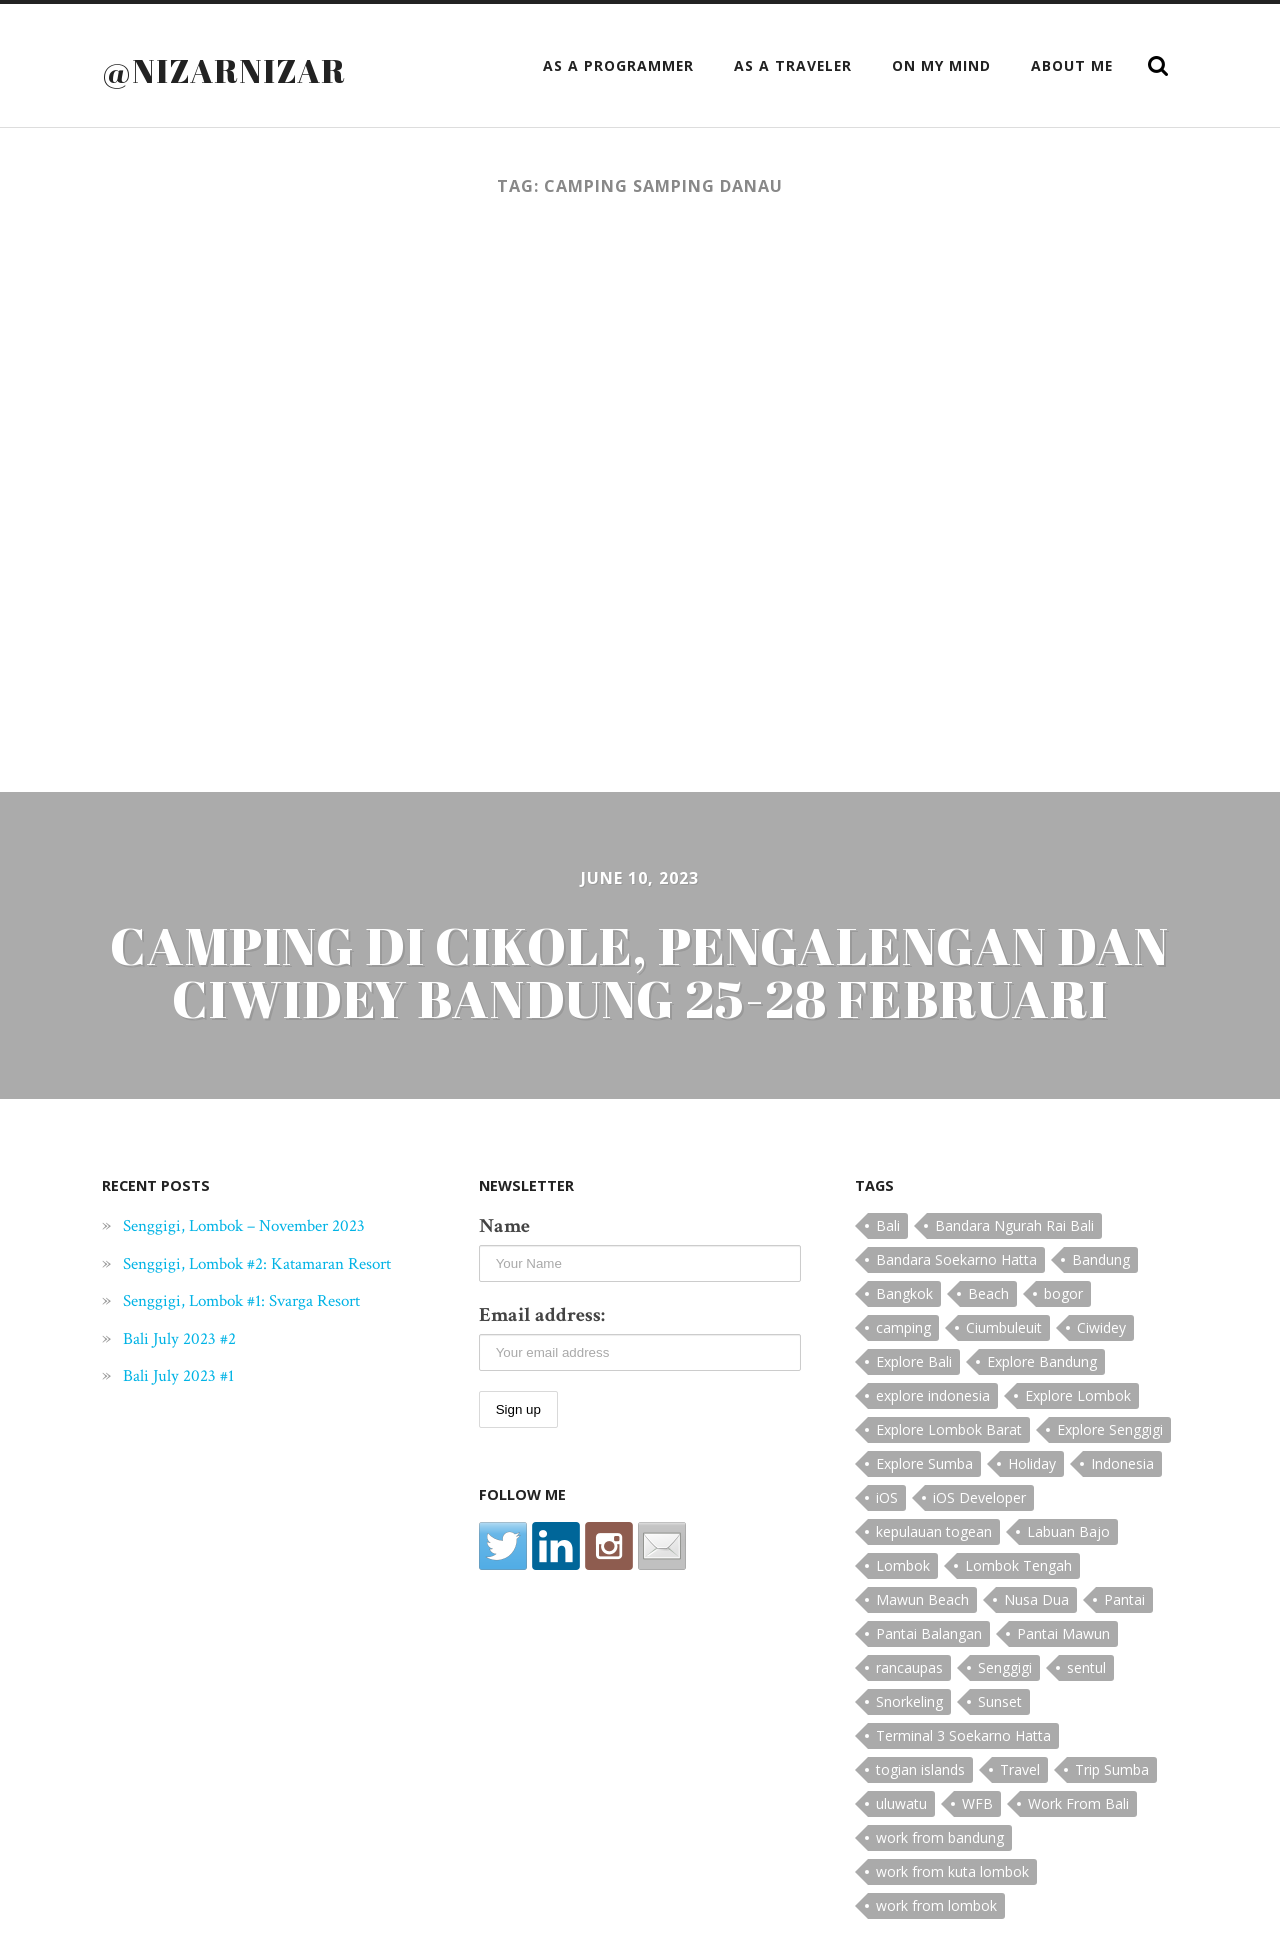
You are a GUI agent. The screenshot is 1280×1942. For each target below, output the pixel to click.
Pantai (1124, 1599)
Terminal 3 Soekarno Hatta (963, 1735)
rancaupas (909, 1667)
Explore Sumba (924, 1463)
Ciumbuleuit (1004, 1327)
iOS (887, 1497)
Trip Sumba (1112, 1769)
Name (504, 1226)
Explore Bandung (1042, 1361)
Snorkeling (909, 1701)
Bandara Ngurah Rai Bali (1014, 1225)
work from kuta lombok (952, 1871)
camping (903, 1327)
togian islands (920, 1769)
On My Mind (941, 65)
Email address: (542, 1315)
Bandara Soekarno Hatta (956, 1259)
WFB (977, 1803)
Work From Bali (1078, 1803)
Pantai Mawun (1063, 1633)
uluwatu (901, 1803)
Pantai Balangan (929, 1633)
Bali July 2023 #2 (187, 1363)
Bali (888, 1225)
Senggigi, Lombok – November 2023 (266, 1225)
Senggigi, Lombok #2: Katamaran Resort (253, 1275)
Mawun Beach (922, 1599)
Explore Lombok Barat (949, 1429)
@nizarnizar (234, 69)
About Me (1072, 65)
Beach (988, 1293)
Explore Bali (914, 1361)
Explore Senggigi (1110, 1429)
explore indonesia (933, 1395)
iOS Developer (979, 1497)
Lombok (903, 1565)
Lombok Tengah (1018, 1565)
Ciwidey (1101, 1327)
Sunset (1000, 1701)
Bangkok (904, 1293)
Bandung (1101, 1259)
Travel (1020, 1769)
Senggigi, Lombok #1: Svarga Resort (263, 1326)
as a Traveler (793, 65)
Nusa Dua (1036, 1599)
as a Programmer (618, 65)
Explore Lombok (1078, 1395)
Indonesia (1122, 1463)
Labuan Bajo (1068, 1531)
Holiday (1032, 1463)
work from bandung (940, 1837)
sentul (1086, 1667)
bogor (1063, 1293)
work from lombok (936, 1905)
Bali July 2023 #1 (186, 1401)
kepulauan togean (934, 1531)
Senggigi (1005, 1667)
